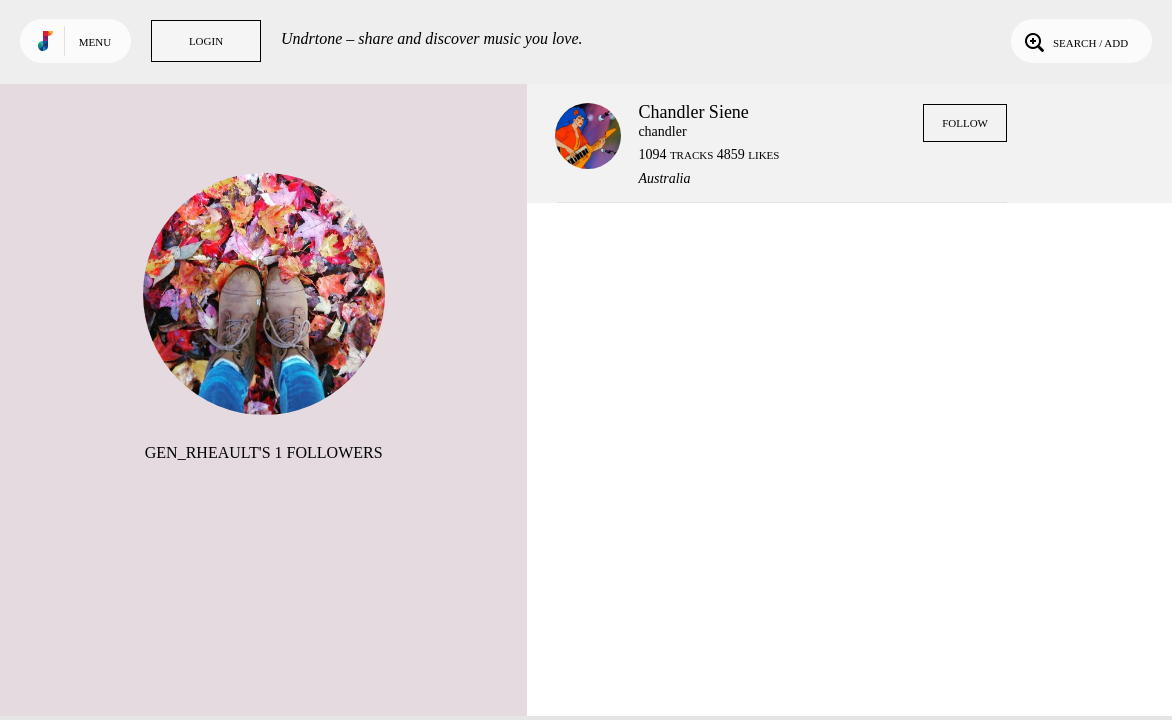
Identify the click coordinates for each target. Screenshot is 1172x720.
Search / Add (1074, 41)
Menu (95, 42)
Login (206, 41)
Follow (965, 123)
